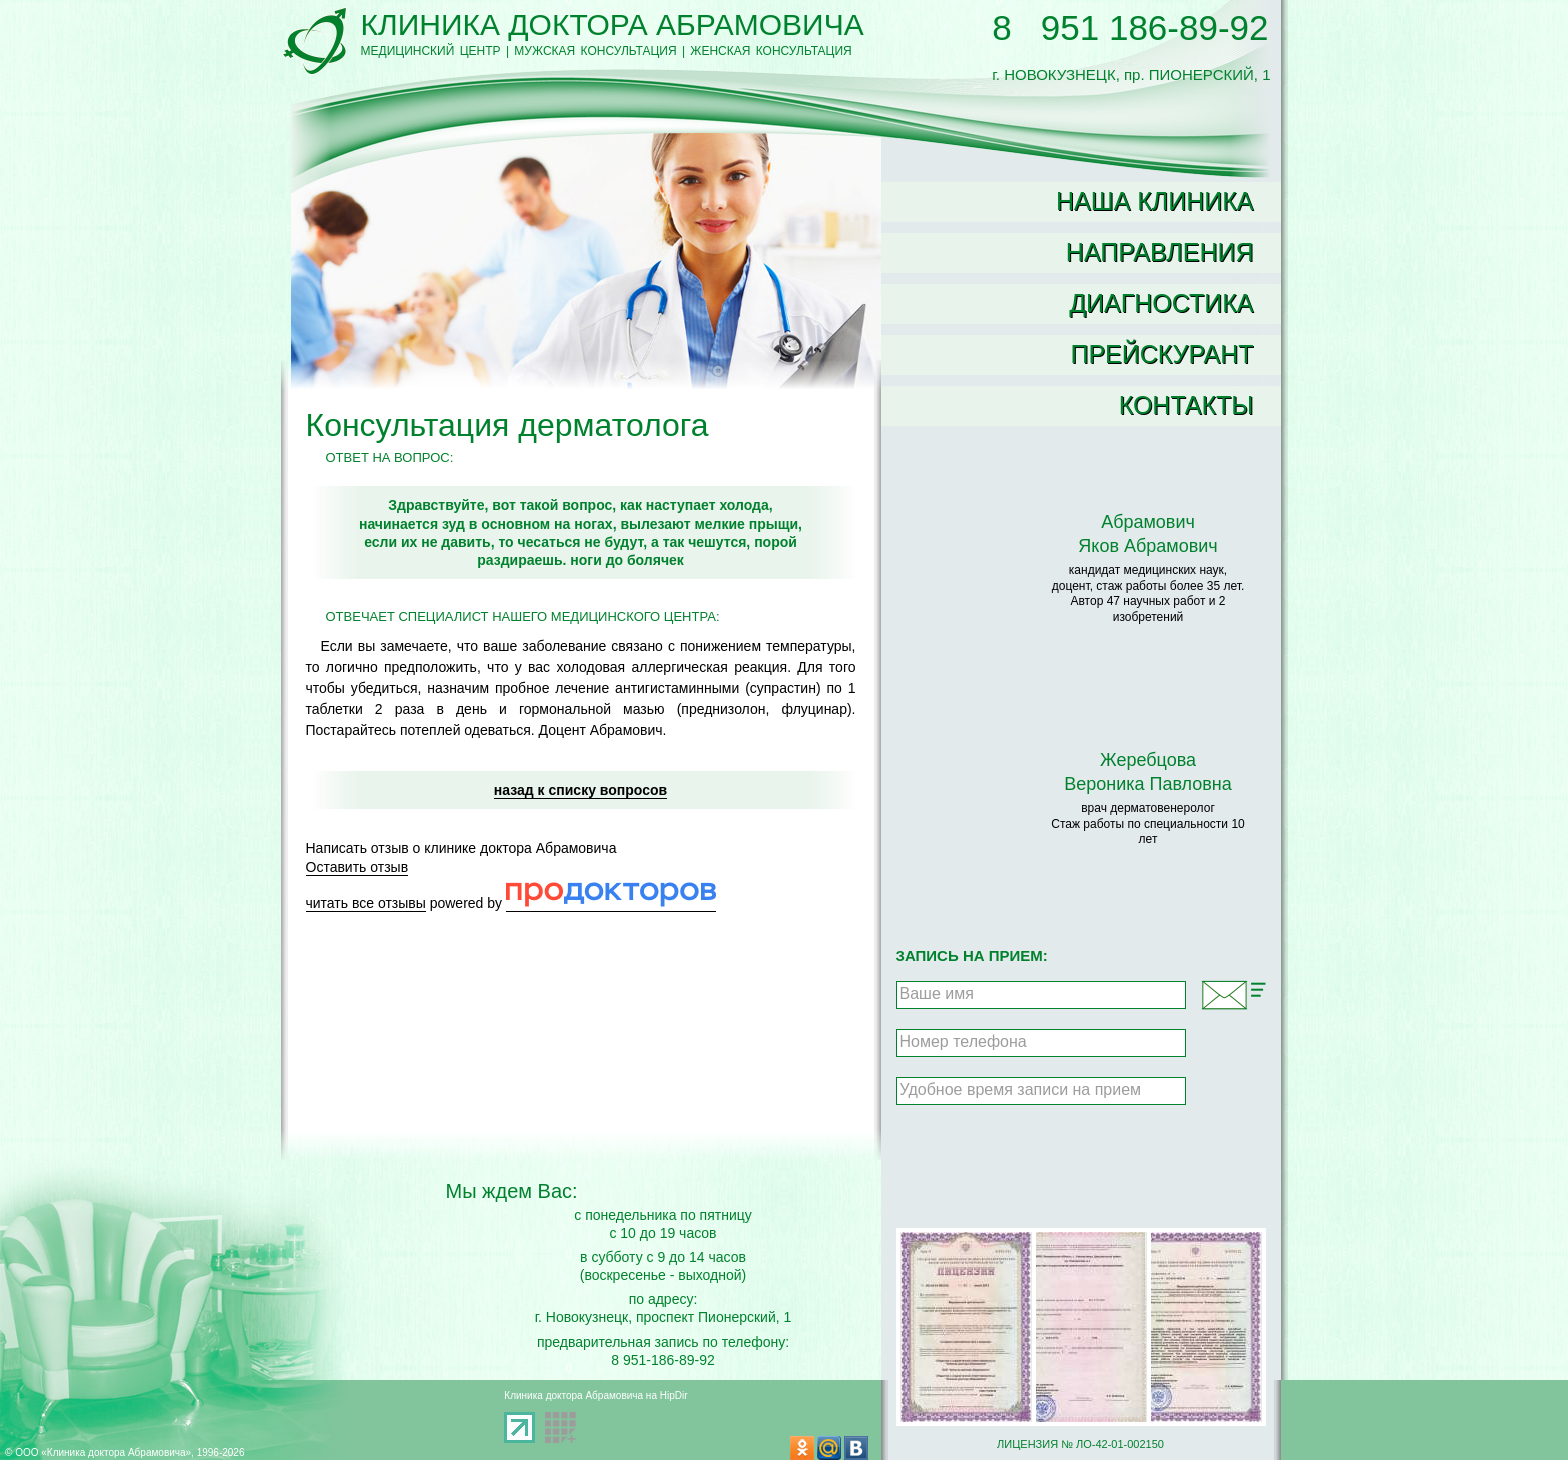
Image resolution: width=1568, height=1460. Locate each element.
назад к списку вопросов (580, 790)
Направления (1160, 252)
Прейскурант (1161, 354)
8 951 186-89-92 (1130, 27)
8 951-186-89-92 (663, 1360)
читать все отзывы (366, 903)
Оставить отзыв (357, 867)
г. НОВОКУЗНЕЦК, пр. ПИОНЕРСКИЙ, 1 (1131, 66)
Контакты (1186, 405)
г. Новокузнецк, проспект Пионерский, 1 (663, 1317)
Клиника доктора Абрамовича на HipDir (595, 1395)
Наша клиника (1154, 201)
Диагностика (1161, 303)
